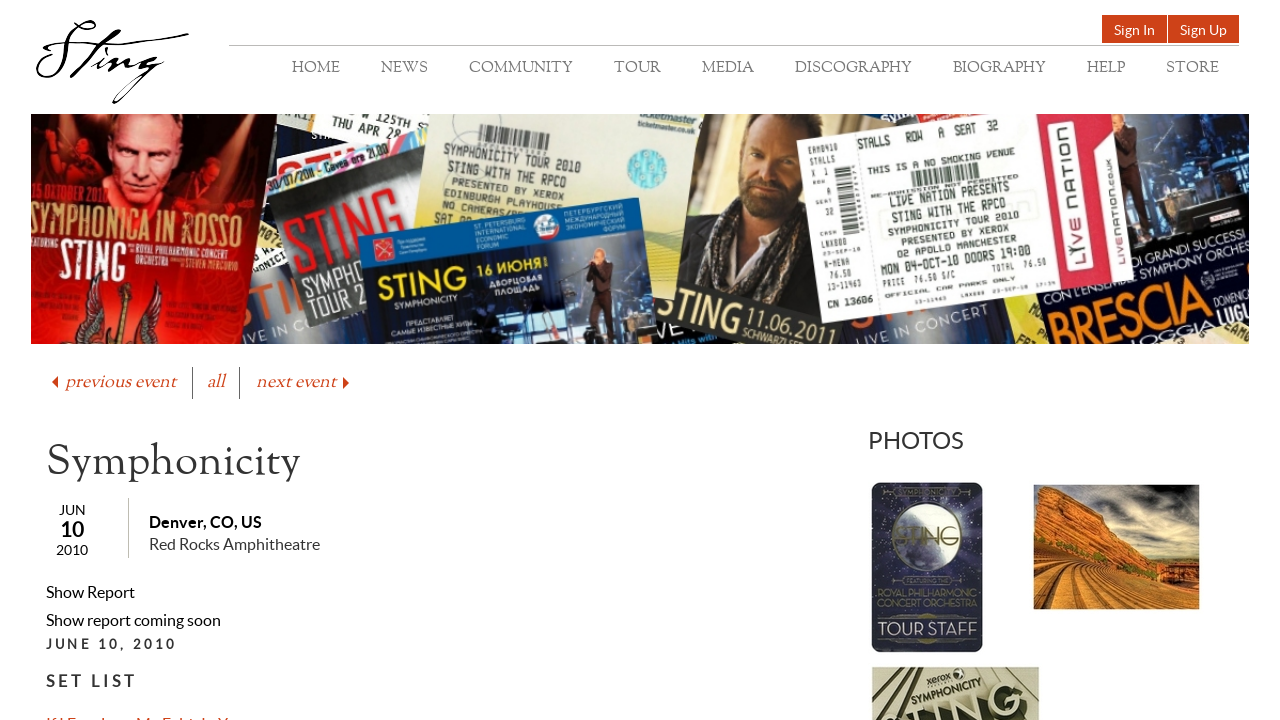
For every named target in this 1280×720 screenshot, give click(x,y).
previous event (112, 382)
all (216, 382)
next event (304, 382)
